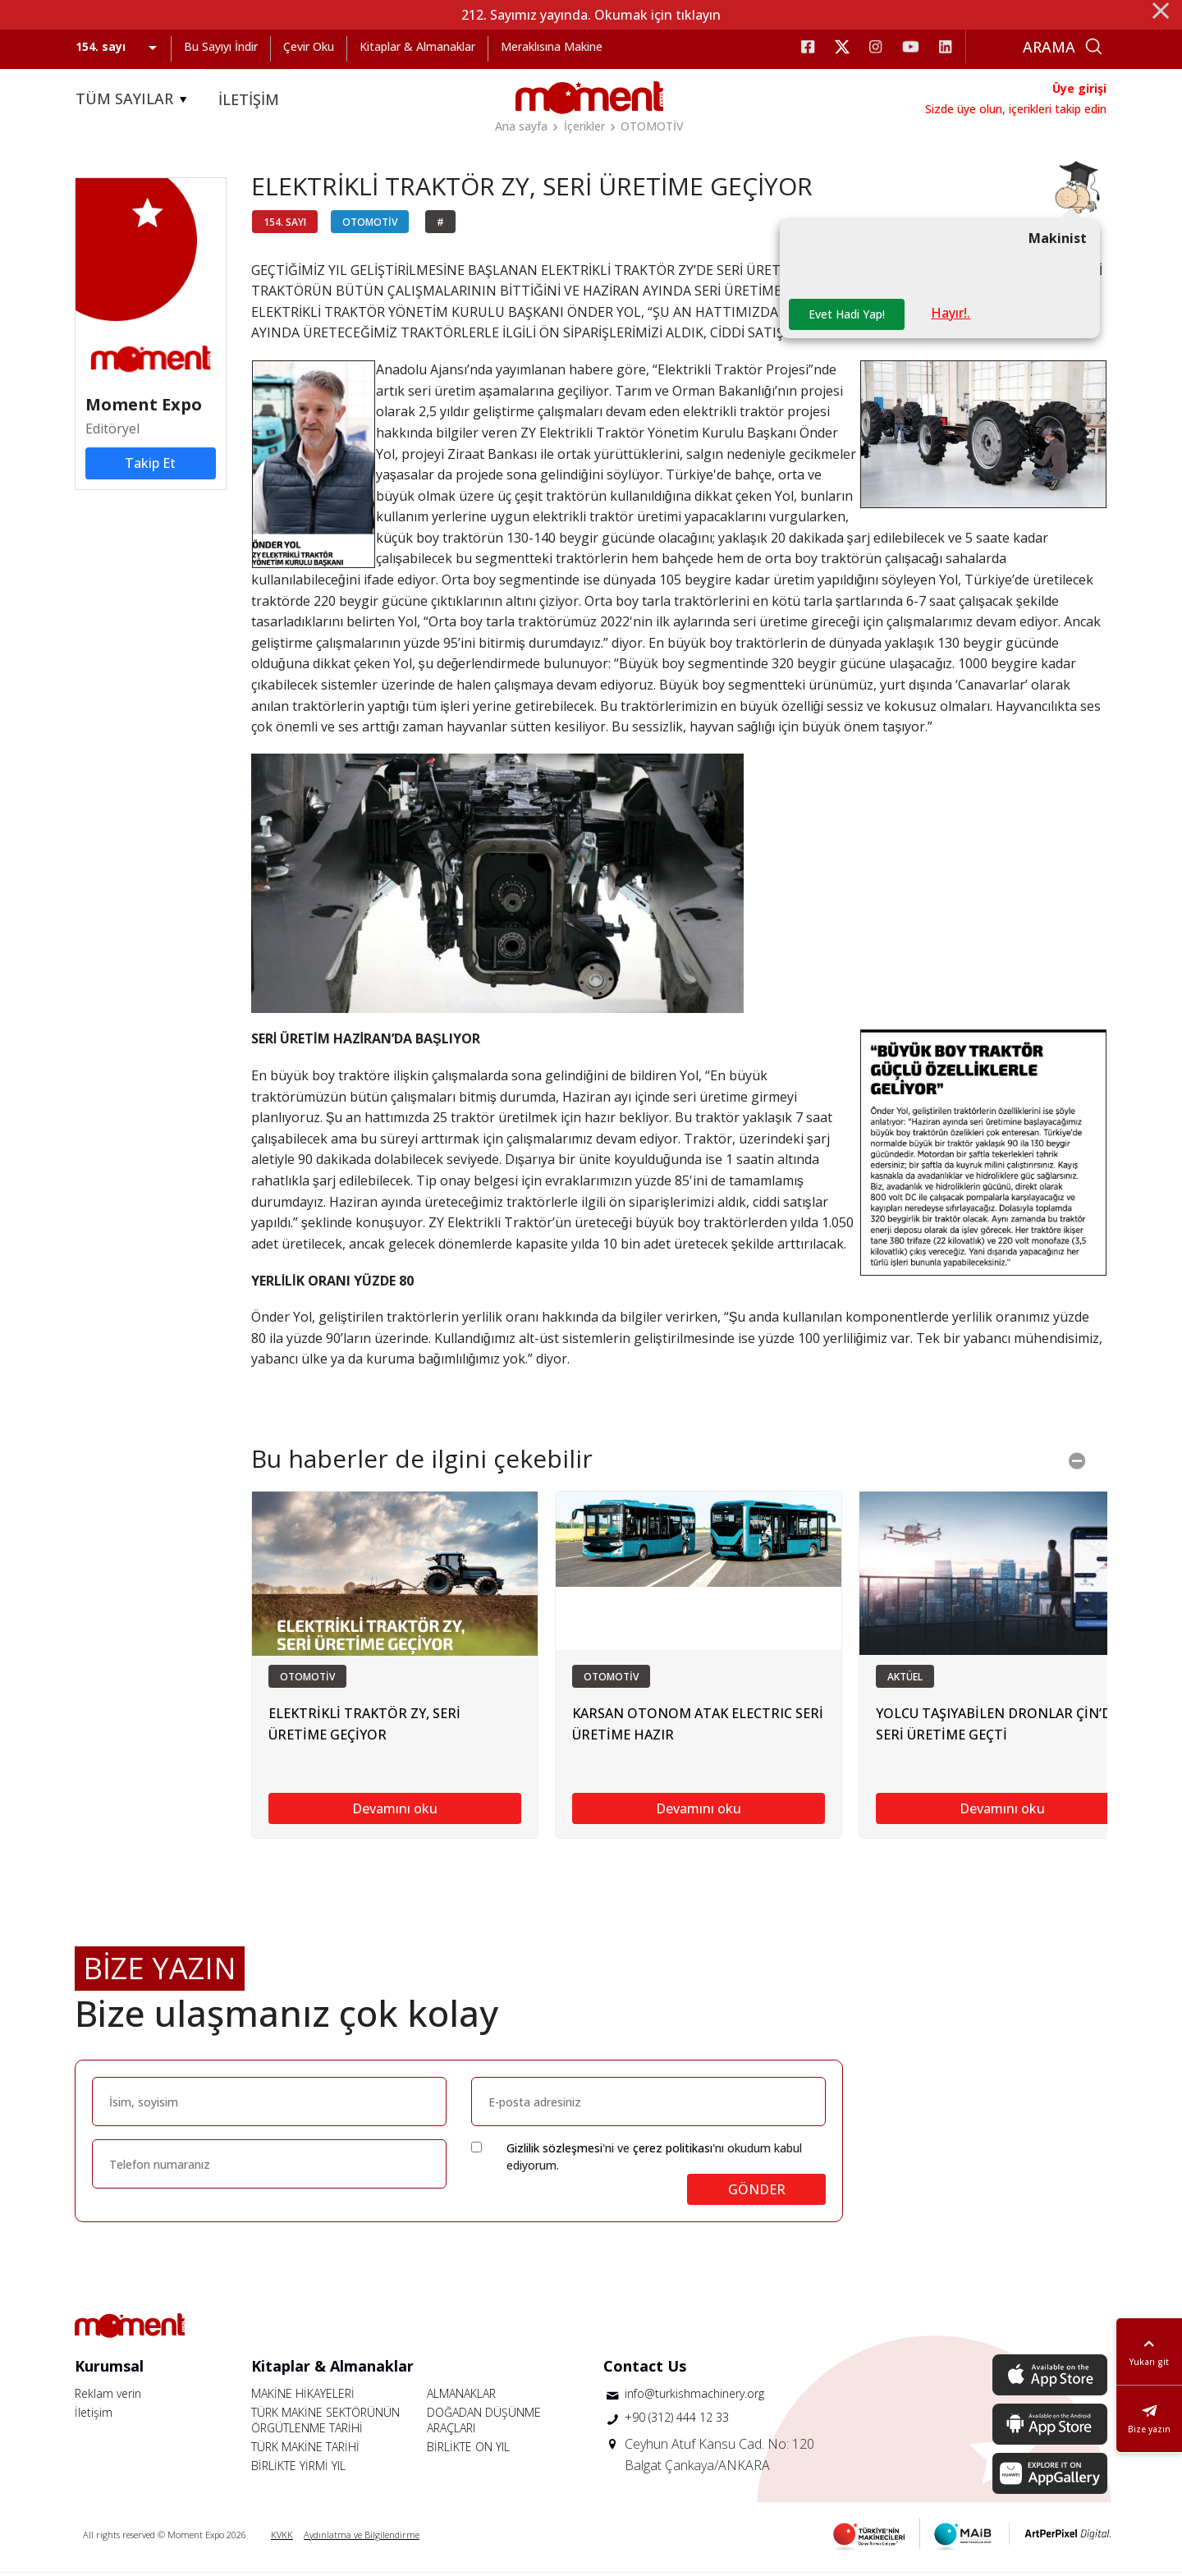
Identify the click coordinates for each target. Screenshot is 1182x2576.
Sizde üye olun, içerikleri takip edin (1015, 109)
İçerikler (584, 126)
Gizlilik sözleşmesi (554, 2151)
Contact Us (644, 2369)
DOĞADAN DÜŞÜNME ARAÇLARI (484, 2423)
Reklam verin (108, 2396)
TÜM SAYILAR (134, 99)
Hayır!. (953, 316)
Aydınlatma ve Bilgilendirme (361, 2538)
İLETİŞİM (248, 99)
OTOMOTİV (652, 126)
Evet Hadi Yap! (847, 317)
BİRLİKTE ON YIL (468, 2450)
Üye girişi (1079, 88)
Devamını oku (395, 1813)
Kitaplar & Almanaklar (417, 46)
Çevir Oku (308, 46)
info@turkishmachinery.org (694, 2396)
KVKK (282, 2538)
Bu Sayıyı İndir (221, 46)
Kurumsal (109, 2369)
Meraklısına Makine (551, 46)
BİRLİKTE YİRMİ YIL (298, 2469)
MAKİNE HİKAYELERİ (303, 2396)
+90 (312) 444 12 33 (677, 2420)
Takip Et (150, 466)
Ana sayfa (521, 126)
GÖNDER (757, 2193)
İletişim (93, 2415)
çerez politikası (672, 2151)
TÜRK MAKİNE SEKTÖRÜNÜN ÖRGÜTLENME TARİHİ (325, 2423)
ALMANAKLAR (461, 2396)
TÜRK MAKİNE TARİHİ (305, 2450)
